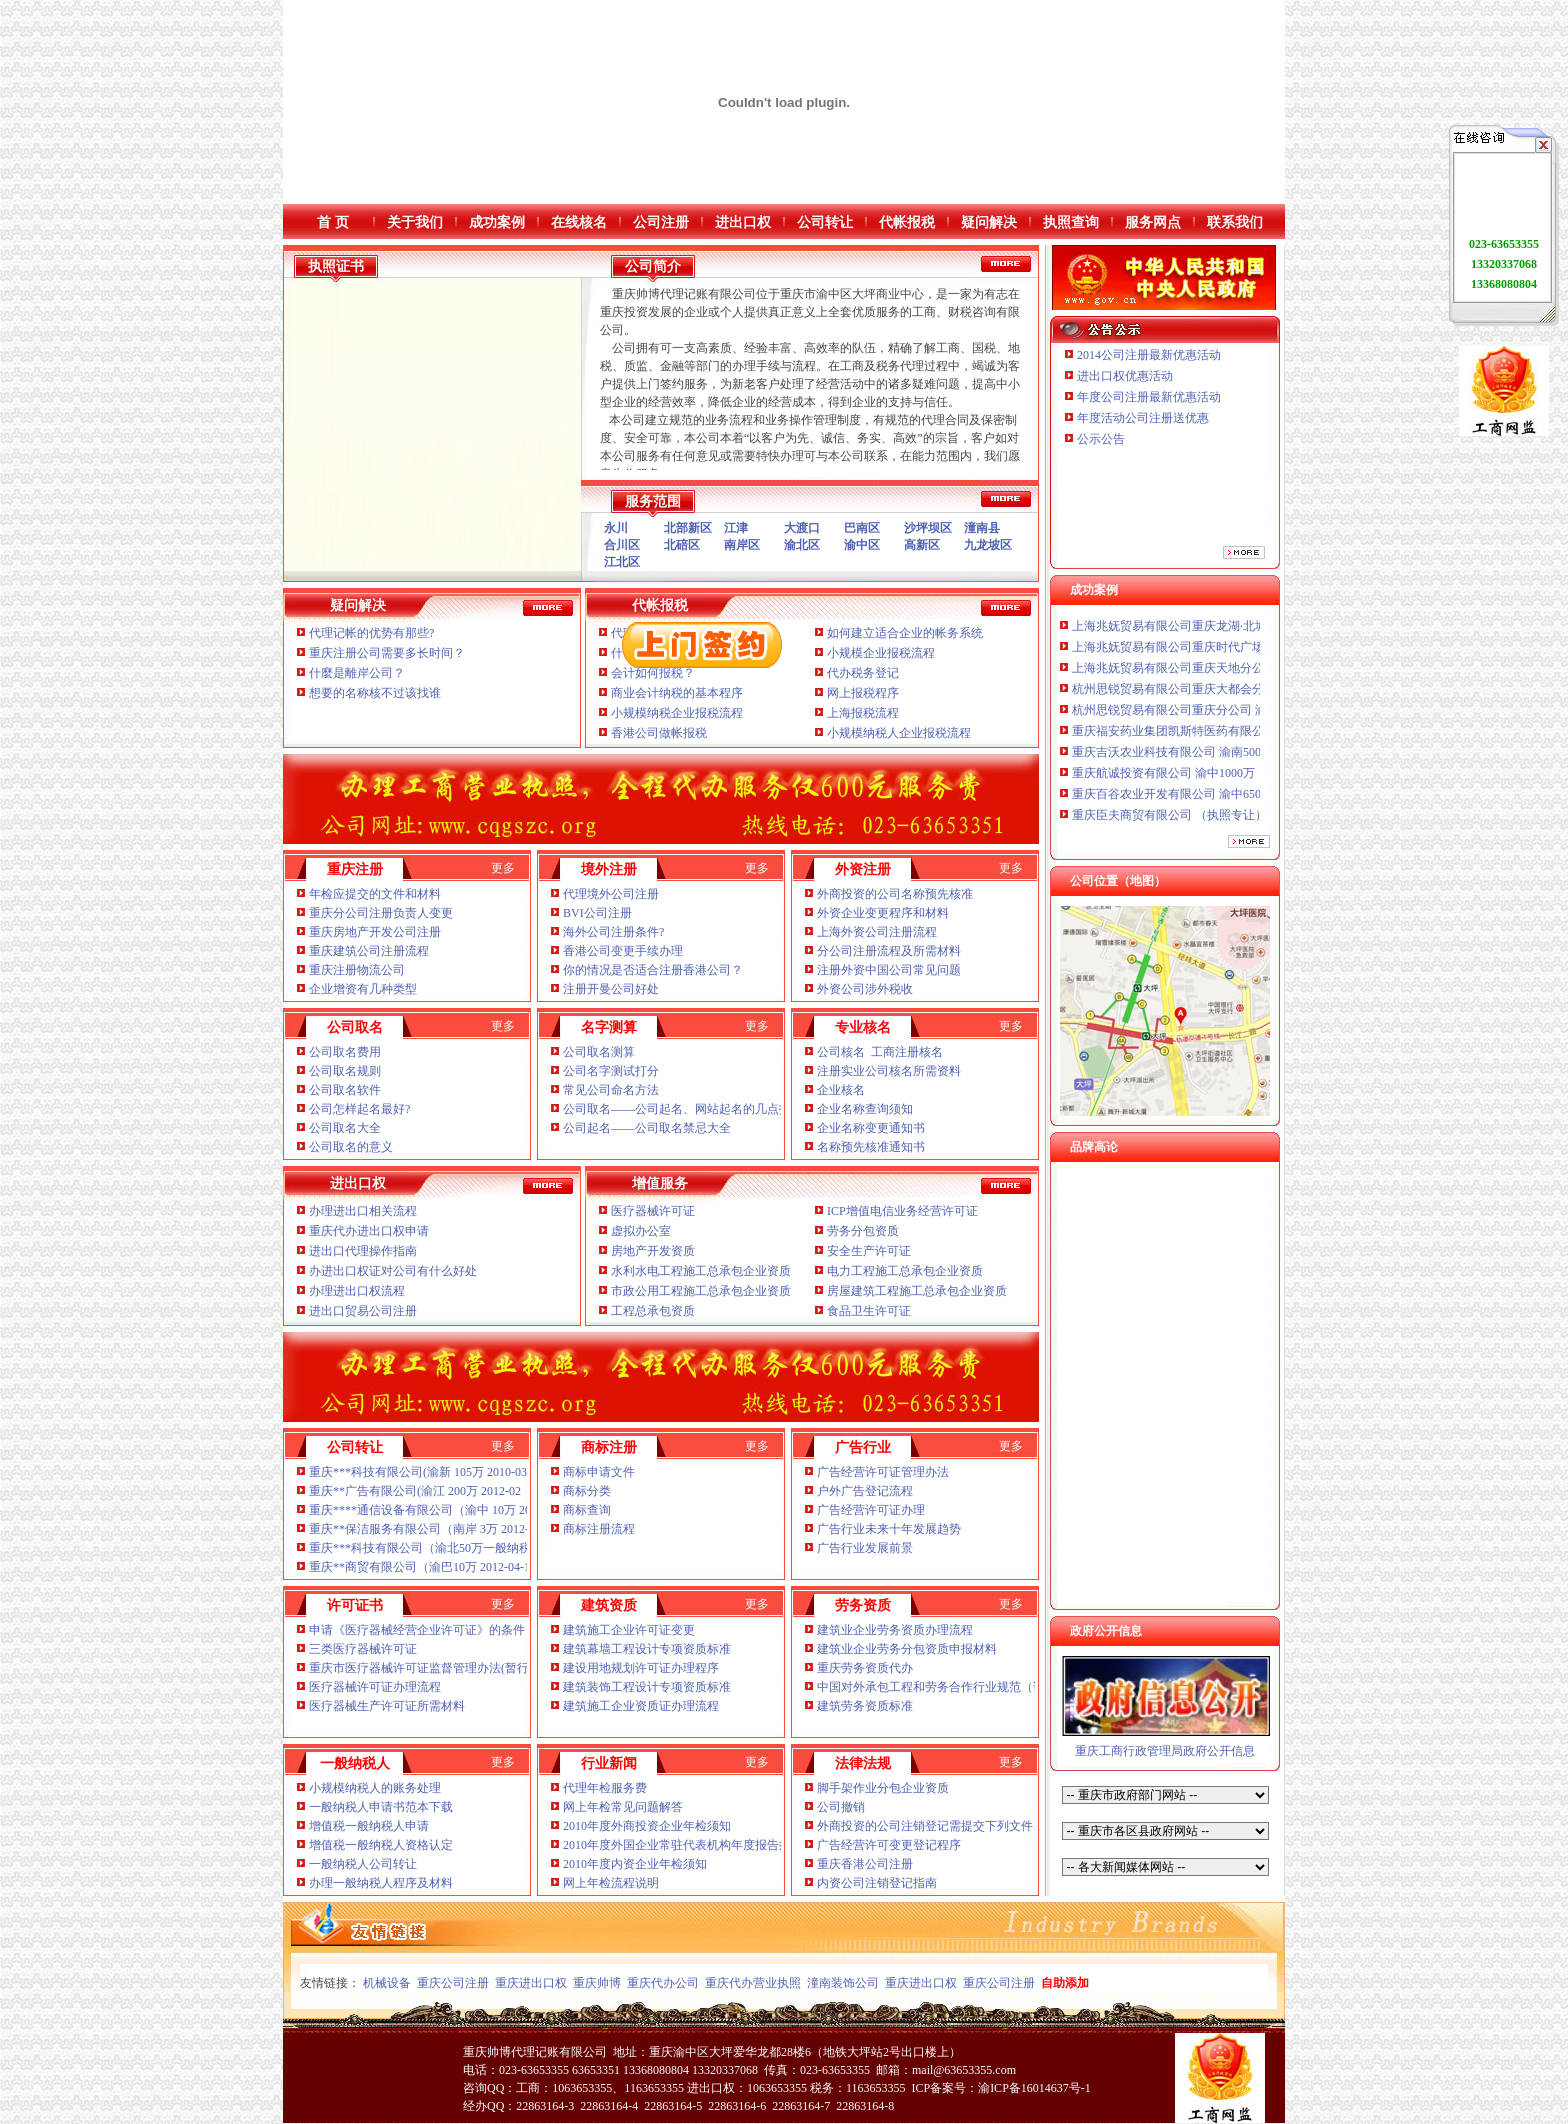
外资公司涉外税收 (865, 989)
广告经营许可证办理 (871, 1510)
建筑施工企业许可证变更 (629, 1630)
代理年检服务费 (605, 1788)
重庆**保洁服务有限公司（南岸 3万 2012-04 (425, 1529)
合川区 (622, 545)
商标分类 (587, 1491)
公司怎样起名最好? (359, 1109)
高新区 (922, 545)
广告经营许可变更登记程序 (889, 1845)
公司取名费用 (345, 1052)
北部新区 (688, 528)
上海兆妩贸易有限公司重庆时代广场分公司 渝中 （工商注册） (1237, 660)
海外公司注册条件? (613, 932)
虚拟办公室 (641, 1231)
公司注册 (661, 222)
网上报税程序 (863, 693)
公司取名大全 (345, 1128)
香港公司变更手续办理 (623, 951)
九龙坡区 (988, 545)
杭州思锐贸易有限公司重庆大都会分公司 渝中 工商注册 (1219, 702)
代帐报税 (907, 222)
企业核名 (841, 1090)
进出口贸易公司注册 (363, 1311)
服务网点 (1153, 222)
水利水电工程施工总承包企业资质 (701, 1271)
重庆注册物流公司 (357, 970)
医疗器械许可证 (653, 1211)
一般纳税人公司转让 (363, 1864)
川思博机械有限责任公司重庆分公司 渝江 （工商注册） (1219, 618)
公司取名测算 (599, 1052)
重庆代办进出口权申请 (369, 1231)
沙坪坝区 (928, 528)
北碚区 (682, 545)
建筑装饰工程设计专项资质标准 (647, 1687)
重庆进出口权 (531, 1983)
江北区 (622, 562)
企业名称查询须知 (865, 1109)
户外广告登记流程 (865, 1491)
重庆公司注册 (453, 1983)
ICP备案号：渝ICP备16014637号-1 (1000, 2088)
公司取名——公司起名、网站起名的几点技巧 (683, 1109)
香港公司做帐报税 (659, 733)
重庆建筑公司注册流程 (369, 951)
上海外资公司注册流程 (877, 932)
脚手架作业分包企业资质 (883, 1788)
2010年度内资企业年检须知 (635, 1864)
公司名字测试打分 (611, 1071)
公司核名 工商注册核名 (880, 1052)
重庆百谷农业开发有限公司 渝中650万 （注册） (1198, 807)
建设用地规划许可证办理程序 (641, 1668)
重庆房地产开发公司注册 (375, 932)
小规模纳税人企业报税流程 (899, 733)
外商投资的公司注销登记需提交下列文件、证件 (944, 1826)
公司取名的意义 (351, 1147)
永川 (616, 528)
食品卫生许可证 (869, 1311)
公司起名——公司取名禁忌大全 (647, 1128)
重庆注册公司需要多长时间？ (387, 653)
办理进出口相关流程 (363, 1211)
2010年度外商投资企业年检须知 (648, 1826)
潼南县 (982, 528)
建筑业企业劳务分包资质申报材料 (907, 1649)
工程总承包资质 (653, 1311)
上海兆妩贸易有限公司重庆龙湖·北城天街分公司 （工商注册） (1238, 639)
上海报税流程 (863, 713)
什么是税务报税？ (659, 653)
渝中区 (862, 545)
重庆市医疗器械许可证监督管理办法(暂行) (421, 1668)
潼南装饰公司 (843, 1983)
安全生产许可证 (869, 1251)
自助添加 (1065, 1983)
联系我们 (1235, 222)
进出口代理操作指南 (363, 1251)
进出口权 (743, 222)
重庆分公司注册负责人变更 (381, 913)
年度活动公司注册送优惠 (1143, 418)
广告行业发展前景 (865, 1548)
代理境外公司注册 (611, 894)
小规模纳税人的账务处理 (375, 1788)
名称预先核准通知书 (871, 1147)
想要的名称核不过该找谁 (375, 693)
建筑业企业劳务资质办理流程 (895, 1630)
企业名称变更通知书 (871, 1128)
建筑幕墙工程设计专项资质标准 (647, 1649)
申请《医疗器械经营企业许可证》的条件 (417, 1630)
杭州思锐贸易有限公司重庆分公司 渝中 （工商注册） (1213, 723)
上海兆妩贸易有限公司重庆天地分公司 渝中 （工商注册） (1225, 681)
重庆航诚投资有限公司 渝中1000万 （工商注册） (1201, 786)
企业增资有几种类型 (363, 989)
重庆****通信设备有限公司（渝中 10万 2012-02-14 (442, 1510)
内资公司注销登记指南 (877, 1883)
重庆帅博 (597, 1983)
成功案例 (497, 222)
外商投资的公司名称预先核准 (895, 894)
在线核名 (579, 222)
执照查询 (1071, 222)
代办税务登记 (863, 673)
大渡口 (802, 528)
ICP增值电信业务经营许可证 (902, 1211)
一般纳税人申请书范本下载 (381, 1807)
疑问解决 (989, 222)
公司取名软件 (345, 1090)
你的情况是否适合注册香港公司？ (653, 970)
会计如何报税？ (653, 673)
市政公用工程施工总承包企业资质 (701, 1291)
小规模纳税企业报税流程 (677, 713)
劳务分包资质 (863, 1231)
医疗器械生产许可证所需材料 (387, 1706)
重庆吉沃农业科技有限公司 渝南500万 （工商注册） (1210, 765)
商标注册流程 (599, 1529)
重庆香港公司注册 (865, 1864)
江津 (736, 528)
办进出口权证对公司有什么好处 (393, 1271)
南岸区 (742, 545)
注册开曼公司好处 (611, 989)
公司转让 (825, 222)
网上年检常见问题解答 (623, 1807)
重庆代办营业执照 (753, 1983)
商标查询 (587, 1510)
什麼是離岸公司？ (357, 673)
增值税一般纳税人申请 (369, 1826)
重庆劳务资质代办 (865, 1668)
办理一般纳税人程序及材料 (381, 1883)
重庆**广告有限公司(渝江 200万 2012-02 (415, 1491)
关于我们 (415, 222)
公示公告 (1101, 439)
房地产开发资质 (653, 1251)
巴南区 (862, 528)
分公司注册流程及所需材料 (889, 951)
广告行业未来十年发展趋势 (889, 1529)
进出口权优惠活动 (1125, 376)
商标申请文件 (599, 1472)
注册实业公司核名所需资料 (889, 1071)
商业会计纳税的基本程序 (677, 693)
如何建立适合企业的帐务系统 (905, 633)
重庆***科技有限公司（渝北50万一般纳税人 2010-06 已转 (462, 1548)
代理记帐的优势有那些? (371, 633)
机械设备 (387, 1983)
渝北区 (802, 545)
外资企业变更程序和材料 (883, 913)
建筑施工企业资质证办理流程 (641, 1706)
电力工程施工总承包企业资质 (905, 1271)
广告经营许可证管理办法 (883, 1472)
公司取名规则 (345, 1071)
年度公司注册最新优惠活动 (1149, 397)
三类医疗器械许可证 (363, 1649)
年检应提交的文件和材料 (375, 894)
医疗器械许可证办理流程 (375, 1687)
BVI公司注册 (597, 913)
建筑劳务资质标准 (865, 1706)
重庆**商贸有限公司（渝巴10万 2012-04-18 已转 (436, 1567)
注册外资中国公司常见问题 (889, 970)
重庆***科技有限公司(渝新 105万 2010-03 (418, 1472)
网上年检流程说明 (611, 1883)
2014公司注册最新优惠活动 (1149, 355)
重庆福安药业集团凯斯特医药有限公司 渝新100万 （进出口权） (1240, 744)
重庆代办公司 (663, 1983)
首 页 (333, 222)
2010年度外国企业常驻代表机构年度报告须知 (684, 1845)
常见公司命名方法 (611, 1090)
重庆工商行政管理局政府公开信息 (1165, 1751)
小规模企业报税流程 (881, 653)
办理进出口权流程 (357, 1291)
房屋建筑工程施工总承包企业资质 (917, 1291)
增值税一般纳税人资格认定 (381, 1845)
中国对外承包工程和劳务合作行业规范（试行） (943, 1687)
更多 (503, 868)
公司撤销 (841, 1807)
